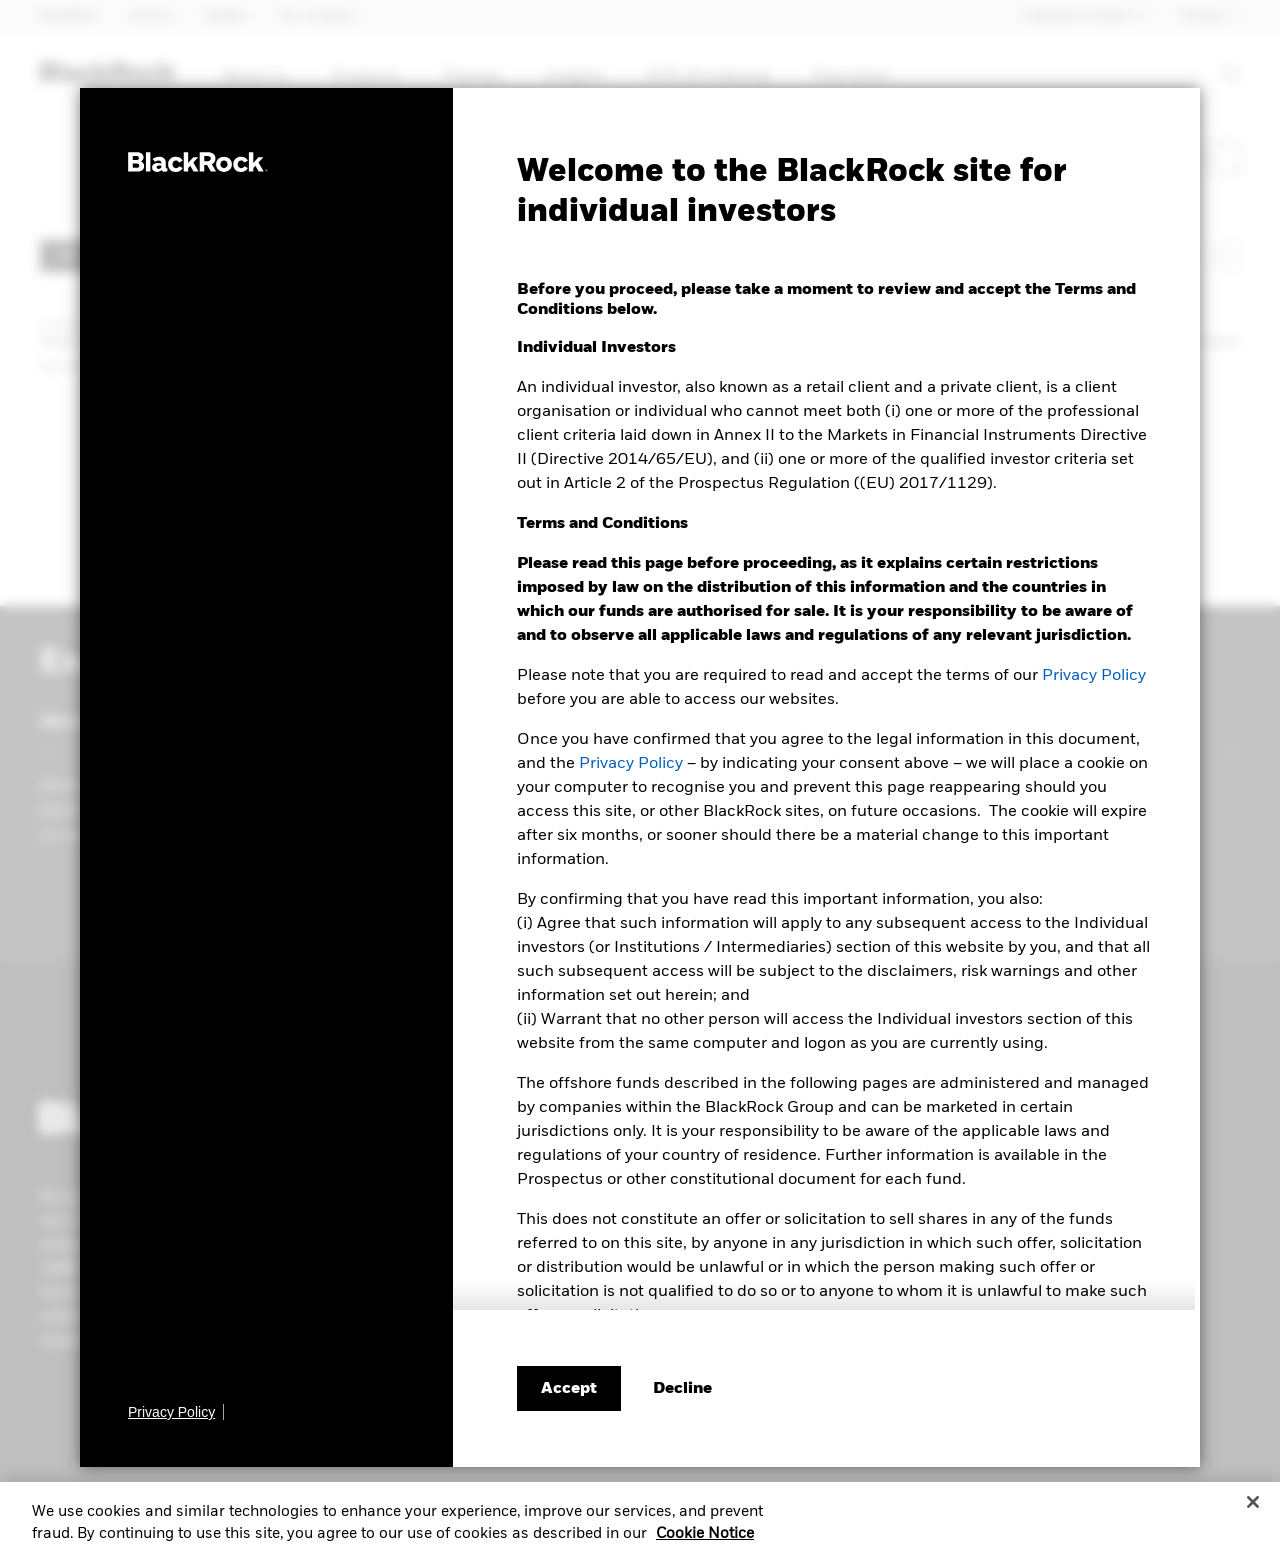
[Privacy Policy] (176, 1412)
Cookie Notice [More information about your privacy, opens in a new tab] (705, 1540)
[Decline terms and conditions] (682, 1389)
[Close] (1253, 1509)
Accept (569, 1389)
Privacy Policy (1094, 676)
